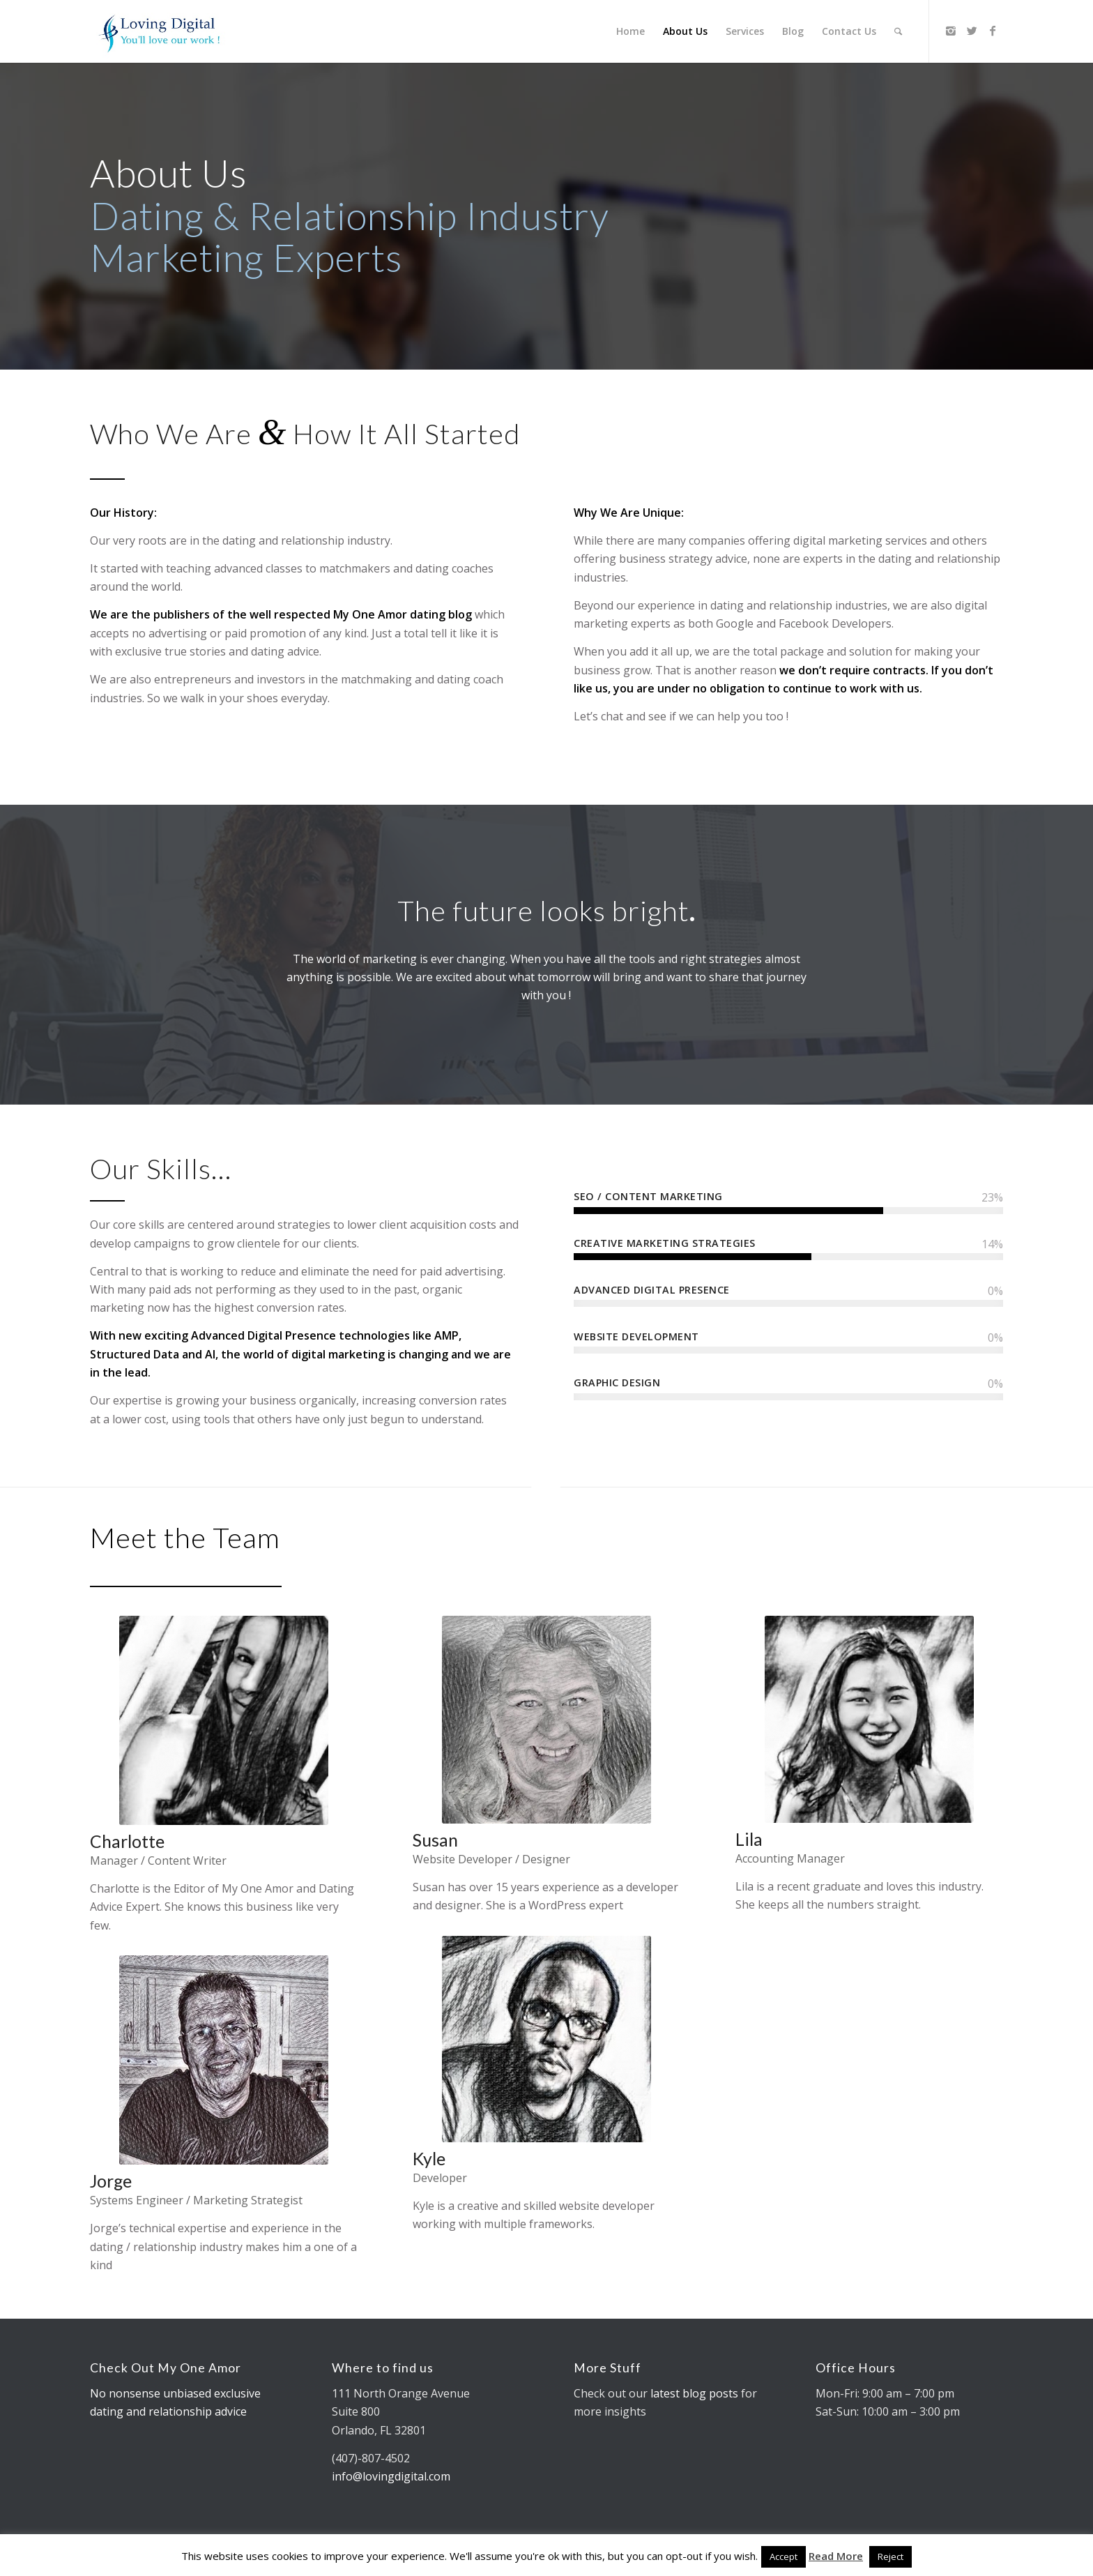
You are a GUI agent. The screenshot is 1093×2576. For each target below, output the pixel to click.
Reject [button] (890, 2556)
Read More (836, 2556)
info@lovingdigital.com (391, 2476)
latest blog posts (694, 2393)
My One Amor (370, 614)
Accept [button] (783, 2556)
